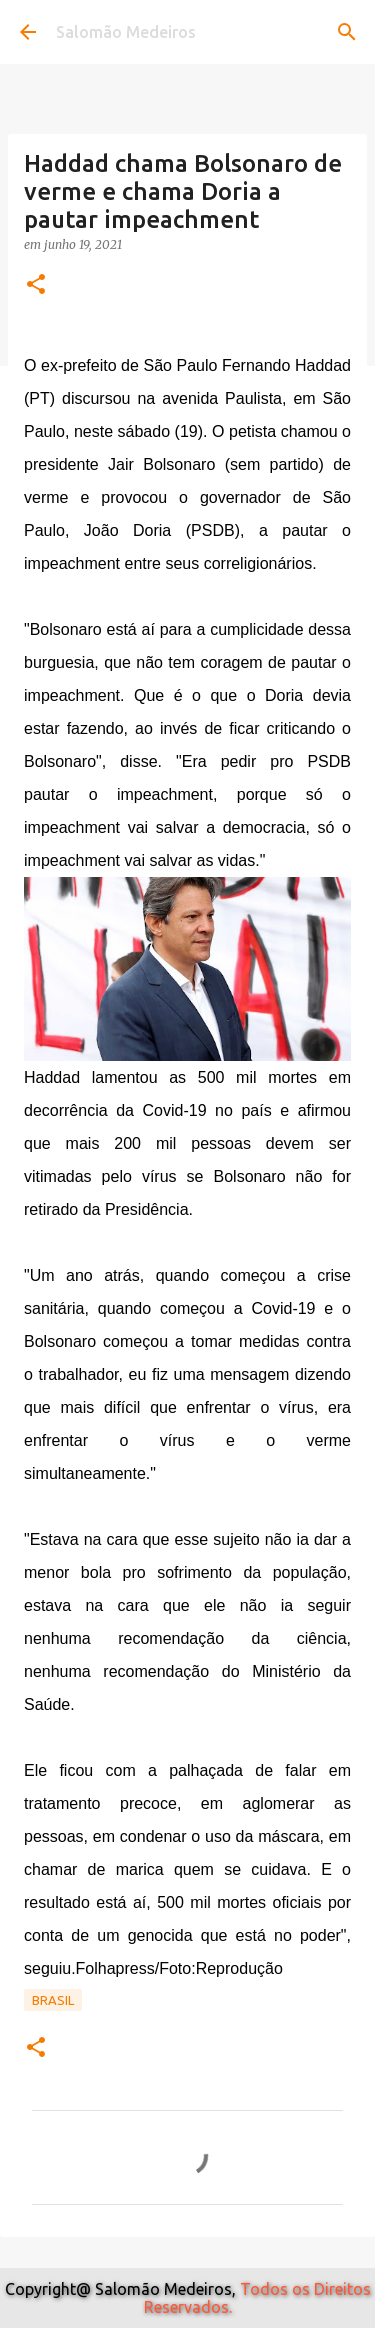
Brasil (53, 2000)
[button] (36, 285)
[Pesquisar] (347, 32)
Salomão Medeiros (126, 32)
